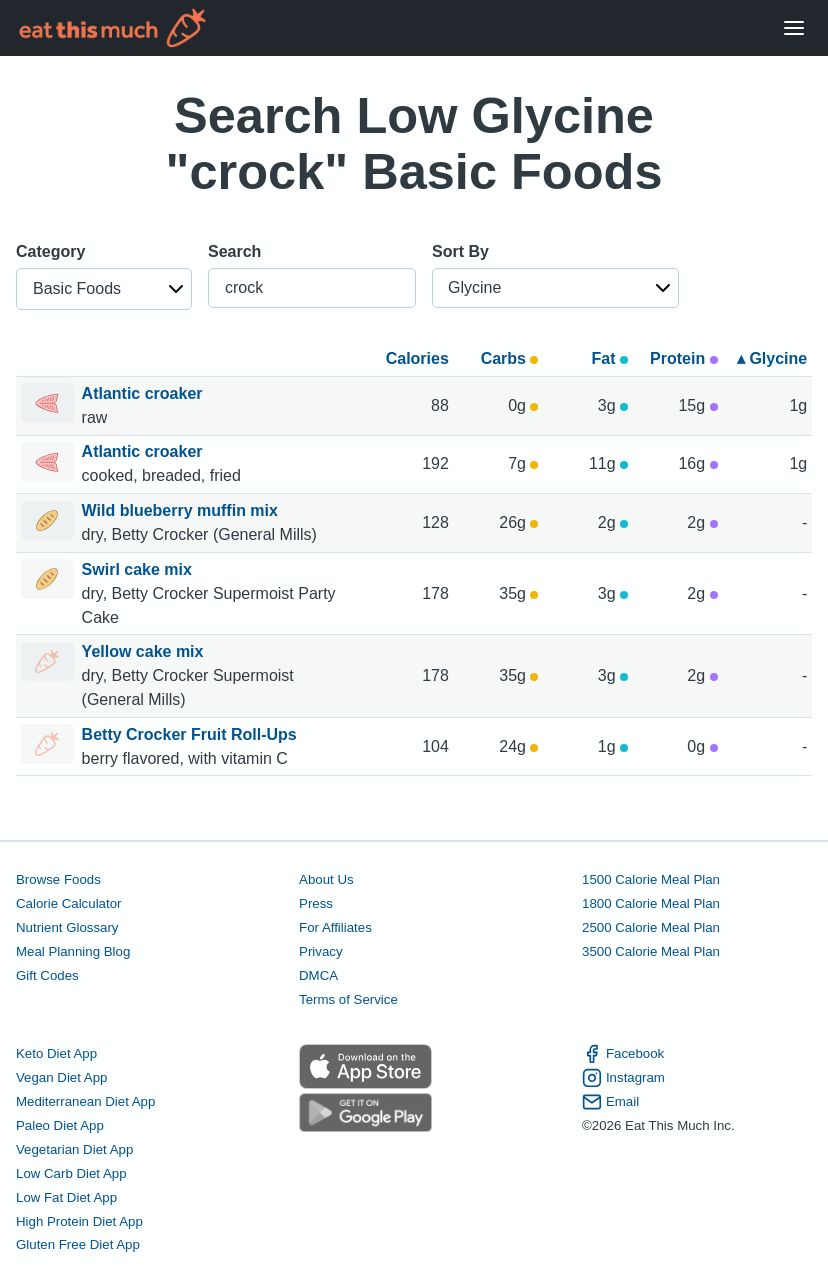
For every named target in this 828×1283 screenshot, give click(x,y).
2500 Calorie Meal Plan (651, 927)
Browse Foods (58, 879)
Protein (684, 358)
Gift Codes (47, 975)
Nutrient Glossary (67, 927)
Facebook (623, 1054)
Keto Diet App (56, 1053)
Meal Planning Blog (73, 951)
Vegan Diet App (61, 1077)
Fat (610, 358)
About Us (326, 879)
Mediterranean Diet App (85, 1101)
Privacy (321, 951)
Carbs (510, 358)
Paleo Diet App (60, 1125)
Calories (417, 358)
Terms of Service (348, 999)
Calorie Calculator (68, 903)
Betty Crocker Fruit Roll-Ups (192, 734)
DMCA (318, 975)
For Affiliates (335, 927)
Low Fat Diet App (66, 1197)
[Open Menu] (794, 28)
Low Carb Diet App (71, 1173)
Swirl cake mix (139, 569)
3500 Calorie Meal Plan (651, 951)
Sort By (460, 251)
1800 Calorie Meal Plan (651, 903)
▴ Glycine (772, 358)
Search (234, 251)
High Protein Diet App (79, 1221)
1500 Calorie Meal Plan (651, 879)
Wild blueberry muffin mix (182, 510)
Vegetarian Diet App (74, 1149)
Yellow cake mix (145, 651)
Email (610, 1102)
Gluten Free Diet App (78, 1244)
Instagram (623, 1078)
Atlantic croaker (144, 393)
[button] (104, 289)
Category (50, 251)
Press (316, 903)
